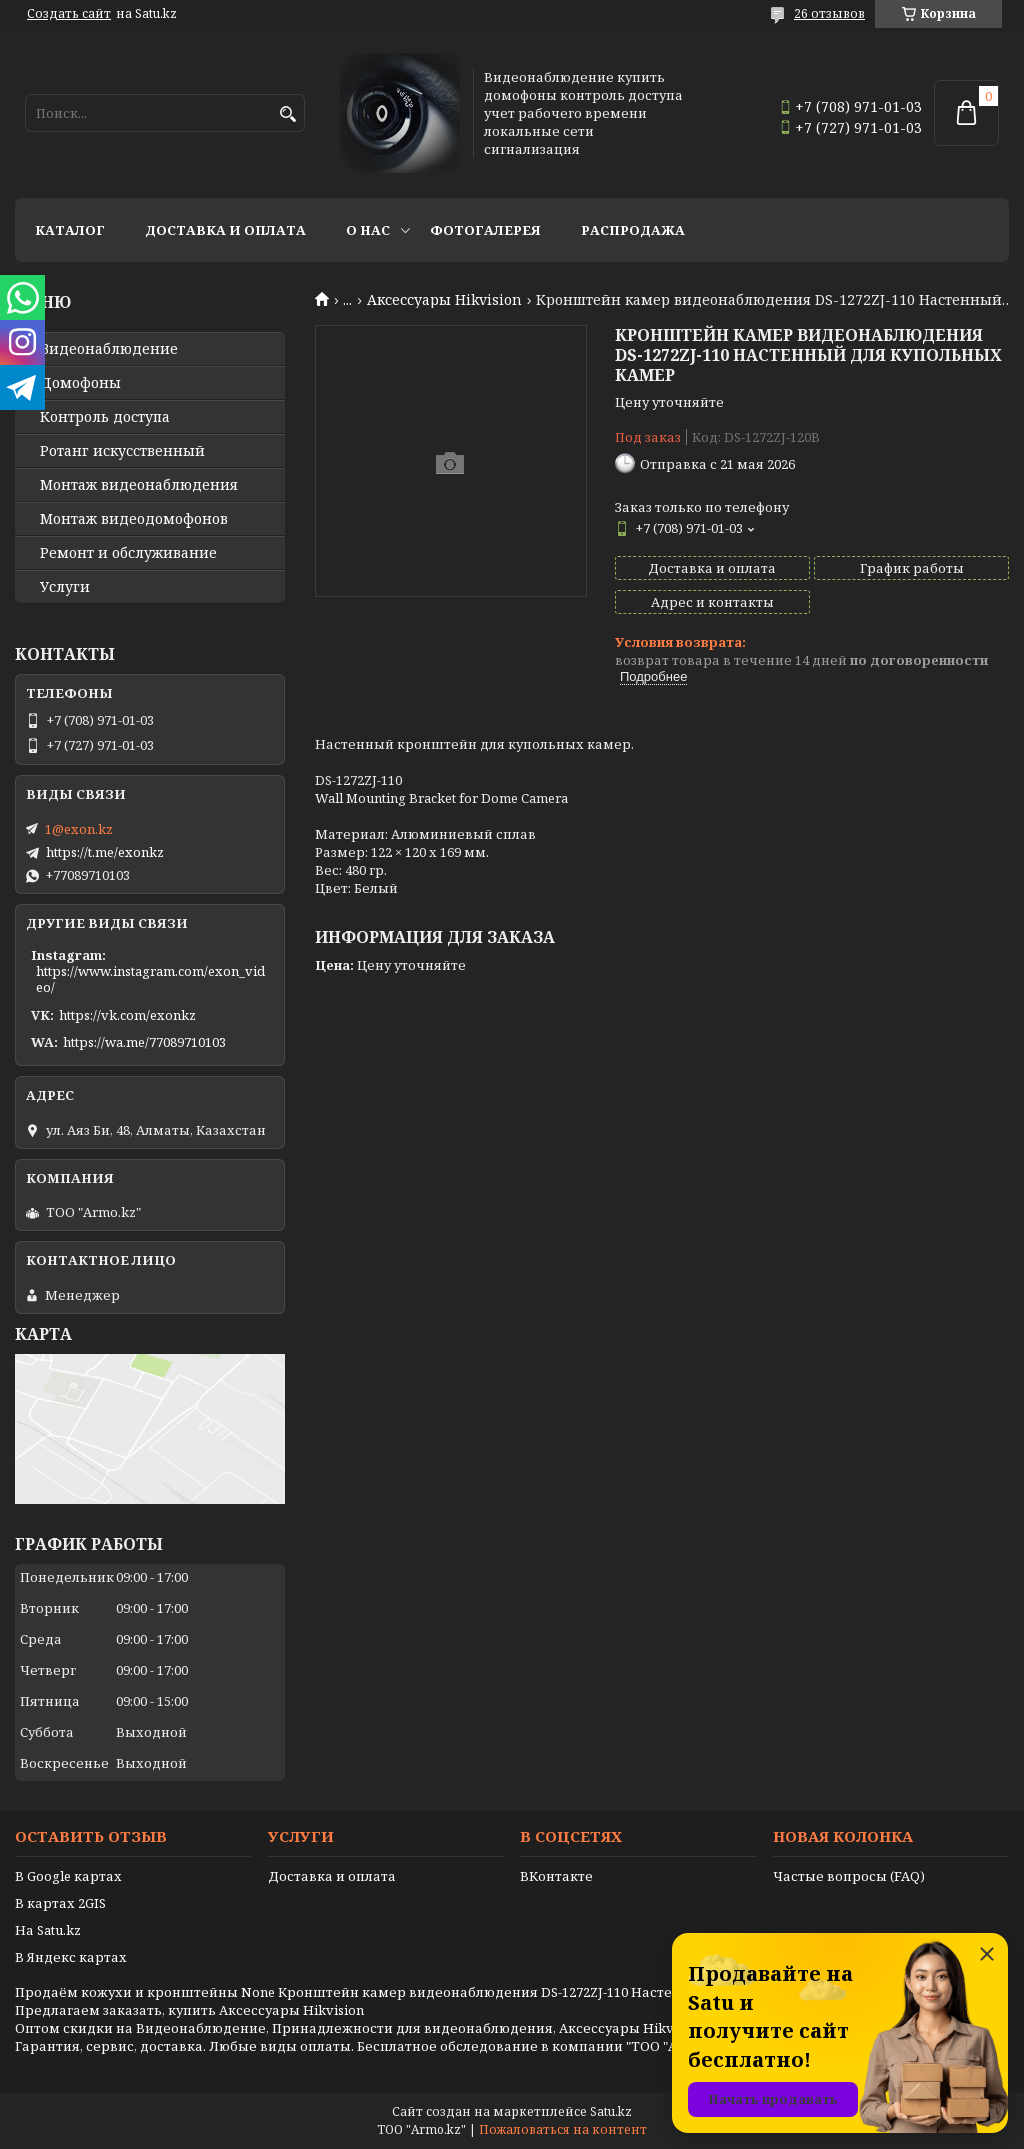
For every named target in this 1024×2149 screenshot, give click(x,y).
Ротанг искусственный (122, 451)
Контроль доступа (105, 417)
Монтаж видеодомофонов (134, 519)
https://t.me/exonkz (105, 852)
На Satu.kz (48, 1930)
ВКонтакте (556, 1876)
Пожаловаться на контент (563, 2129)
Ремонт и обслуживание (128, 553)
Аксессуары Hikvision (444, 300)
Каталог (70, 230)
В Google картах (68, 1876)
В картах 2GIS (60, 1903)
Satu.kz (611, 2111)
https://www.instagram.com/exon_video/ (150, 979)
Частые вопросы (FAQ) (849, 1876)
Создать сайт (69, 14)
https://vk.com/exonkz (127, 1015)
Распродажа (633, 230)
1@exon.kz (79, 829)
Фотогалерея (485, 230)
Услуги (65, 587)
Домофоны (80, 383)
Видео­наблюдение (109, 349)
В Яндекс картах (71, 1957)
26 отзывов (829, 13)
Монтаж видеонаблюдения (139, 485)
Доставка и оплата (225, 230)
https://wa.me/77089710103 (144, 1042)
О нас (368, 230)
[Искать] (287, 114)
